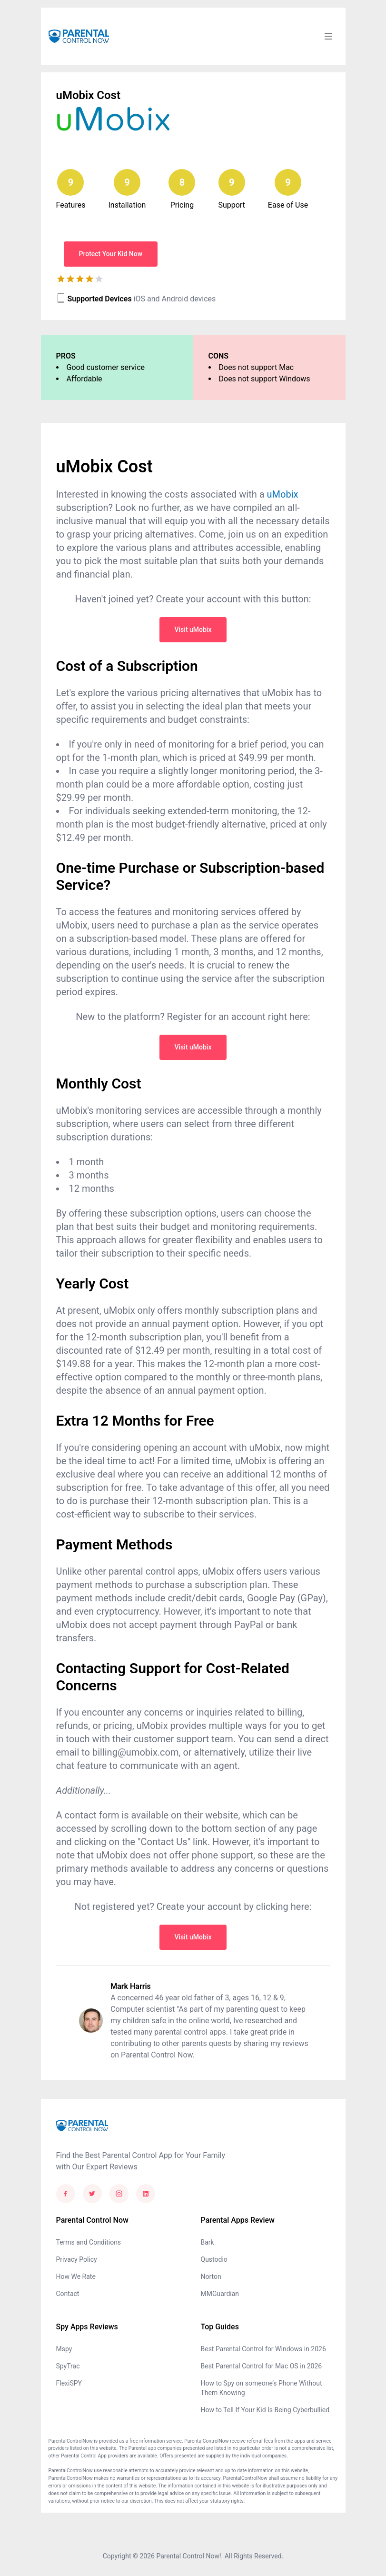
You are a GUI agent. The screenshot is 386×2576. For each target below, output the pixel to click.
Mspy (64, 2349)
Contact (67, 2293)
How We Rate (76, 2276)
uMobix (282, 494)
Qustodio (214, 2259)
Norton (211, 2276)
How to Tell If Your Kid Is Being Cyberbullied (265, 2410)
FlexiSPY (69, 2383)
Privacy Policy (76, 2259)
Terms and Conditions (88, 2242)
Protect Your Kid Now (111, 254)
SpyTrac (68, 2366)
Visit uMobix (193, 629)
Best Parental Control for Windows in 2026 (263, 2349)
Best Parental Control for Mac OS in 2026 (261, 2366)
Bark (207, 2242)
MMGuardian (220, 2293)
